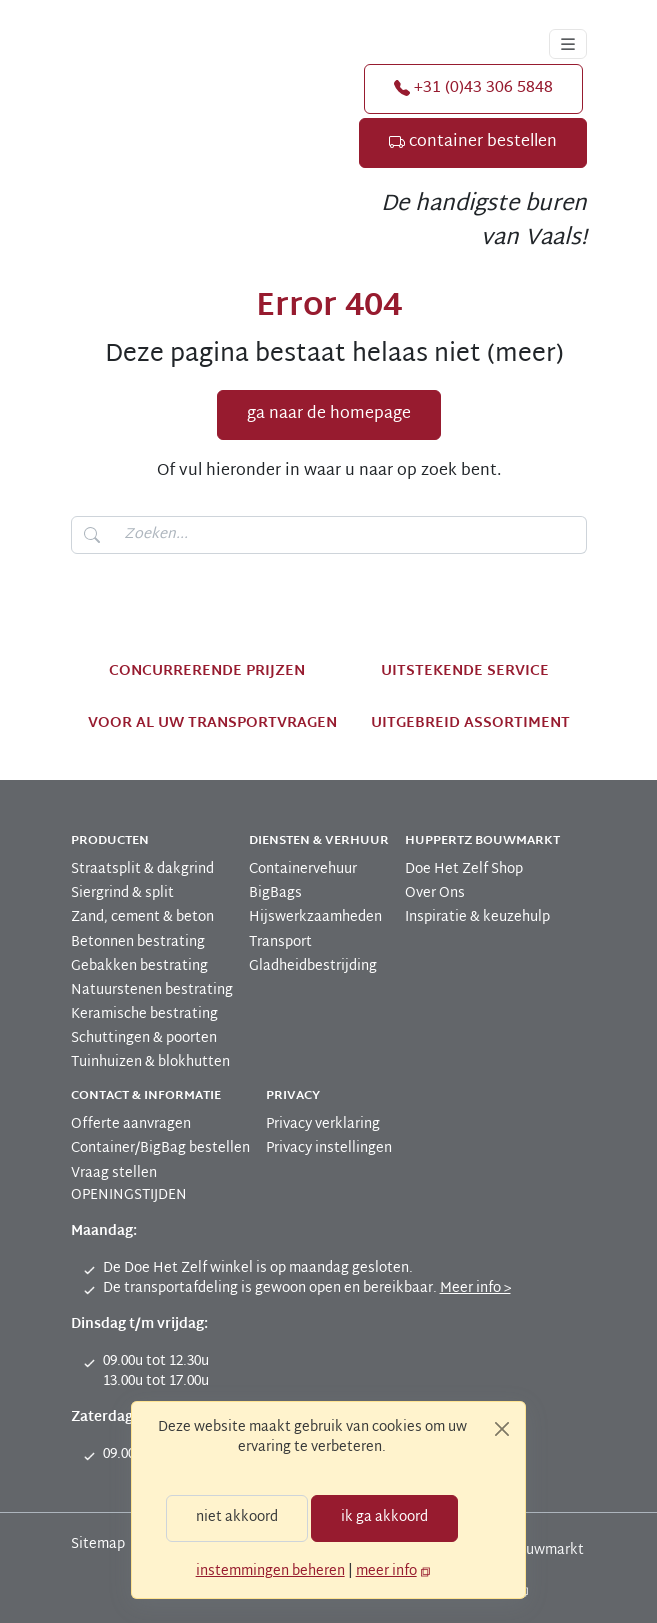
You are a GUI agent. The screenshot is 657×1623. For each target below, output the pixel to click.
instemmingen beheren (272, 1571)
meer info (380, 1571)
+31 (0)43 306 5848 (471, 88)
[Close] (502, 1429)
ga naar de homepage (328, 414)
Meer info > (452, 1288)
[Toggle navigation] (568, 44)
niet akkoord (240, 1517)
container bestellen (479, 142)
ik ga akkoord (381, 1517)
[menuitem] (151, 870)
